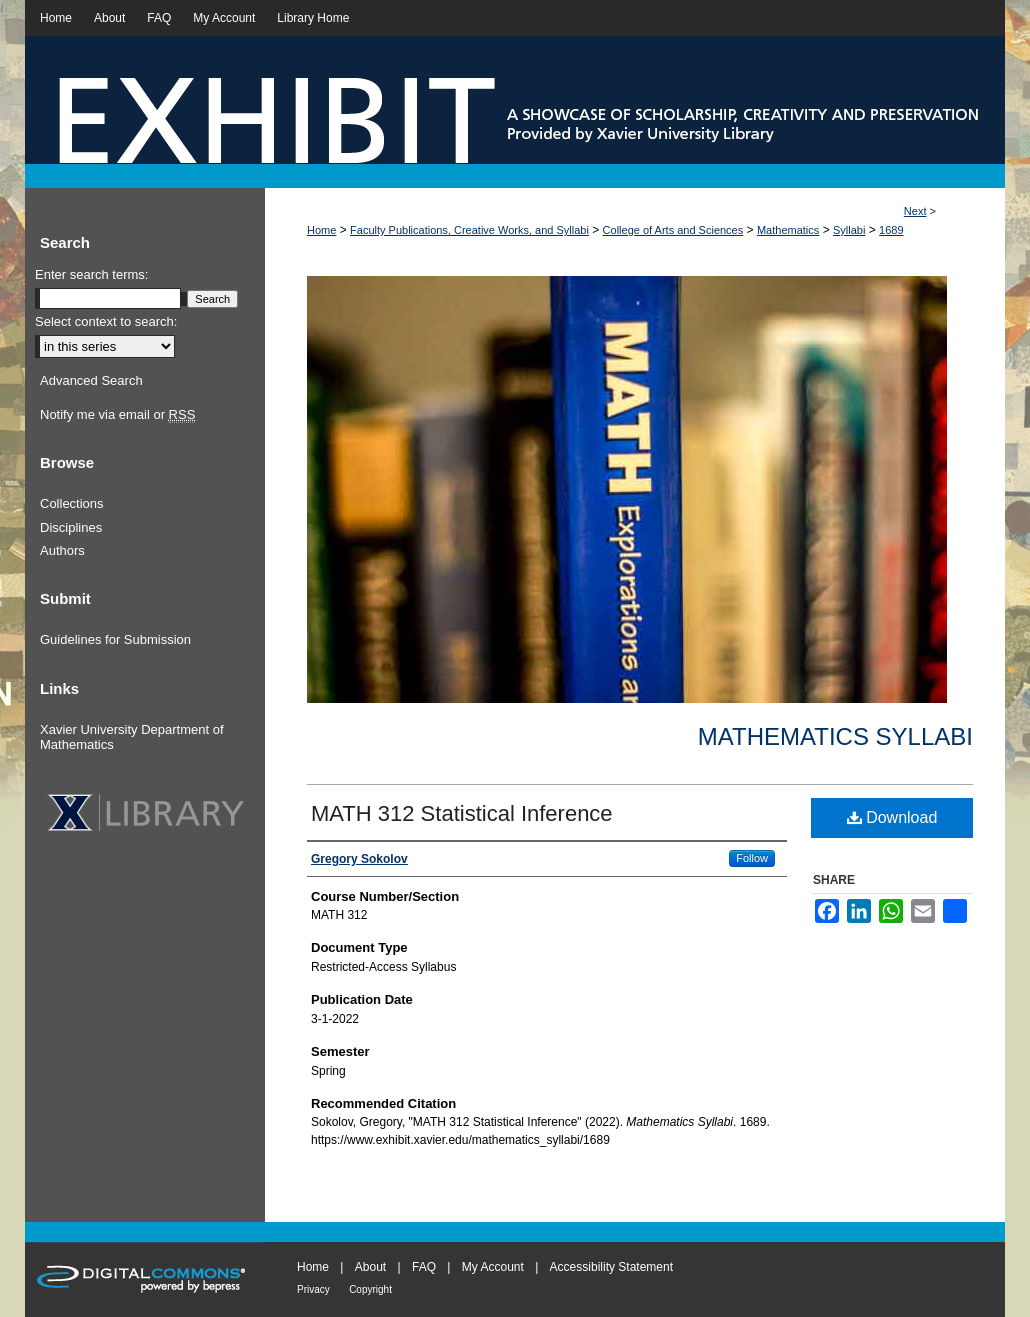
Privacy (313, 1289)
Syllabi (849, 230)
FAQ (424, 1267)
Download (892, 817)
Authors (62, 550)
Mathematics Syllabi (835, 736)
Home (321, 230)
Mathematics (788, 230)
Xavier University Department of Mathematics (132, 737)
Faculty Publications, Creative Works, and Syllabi (469, 230)
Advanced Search (91, 380)
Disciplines (71, 527)
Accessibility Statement (611, 1267)
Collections (72, 503)
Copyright (370, 1289)
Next (915, 211)
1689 (891, 230)
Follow (752, 858)
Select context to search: (106, 321)
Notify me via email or (117, 415)
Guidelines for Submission (115, 639)
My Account (493, 1267)
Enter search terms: (91, 274)
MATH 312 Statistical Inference (462, 813)
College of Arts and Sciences (673, 230)
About (370, 1267)
